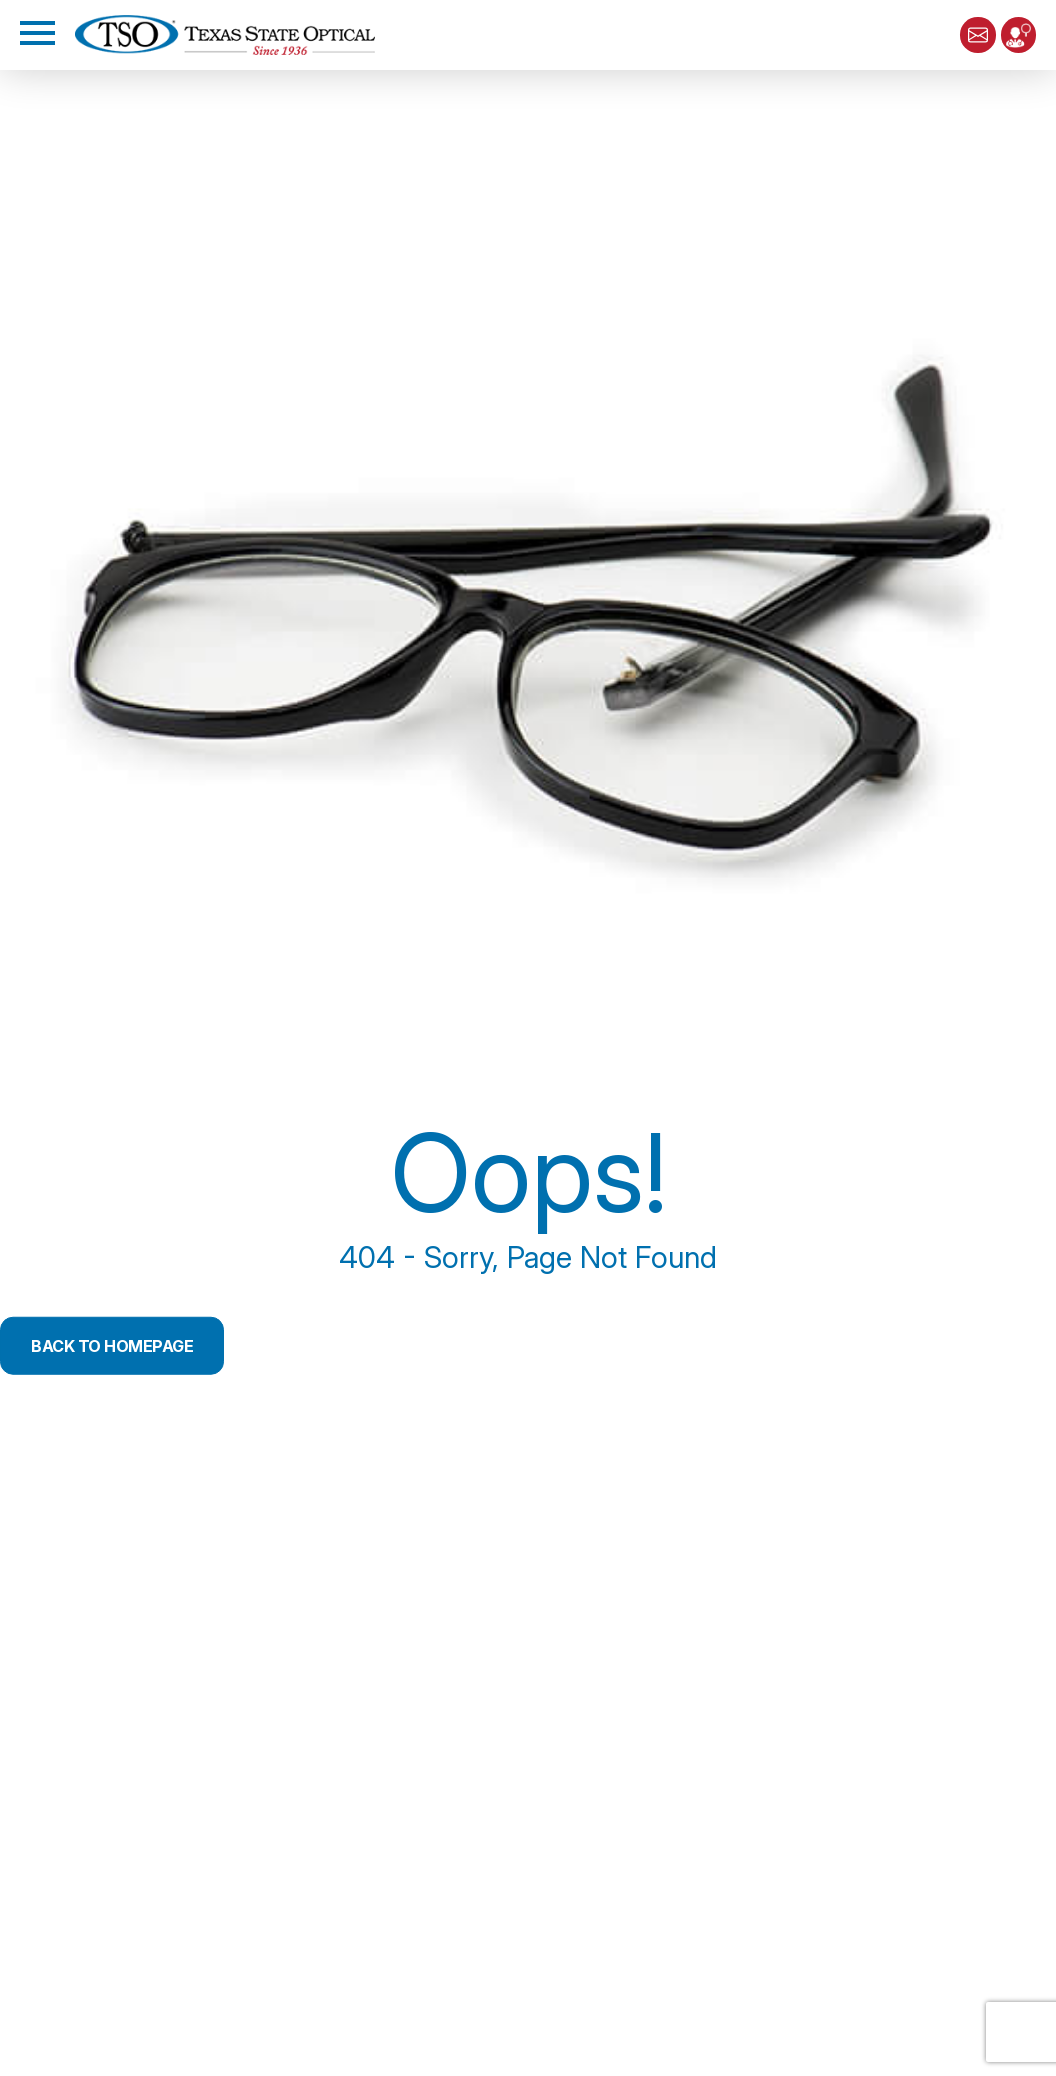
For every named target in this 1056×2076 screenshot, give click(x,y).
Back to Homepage (112, 1346)
